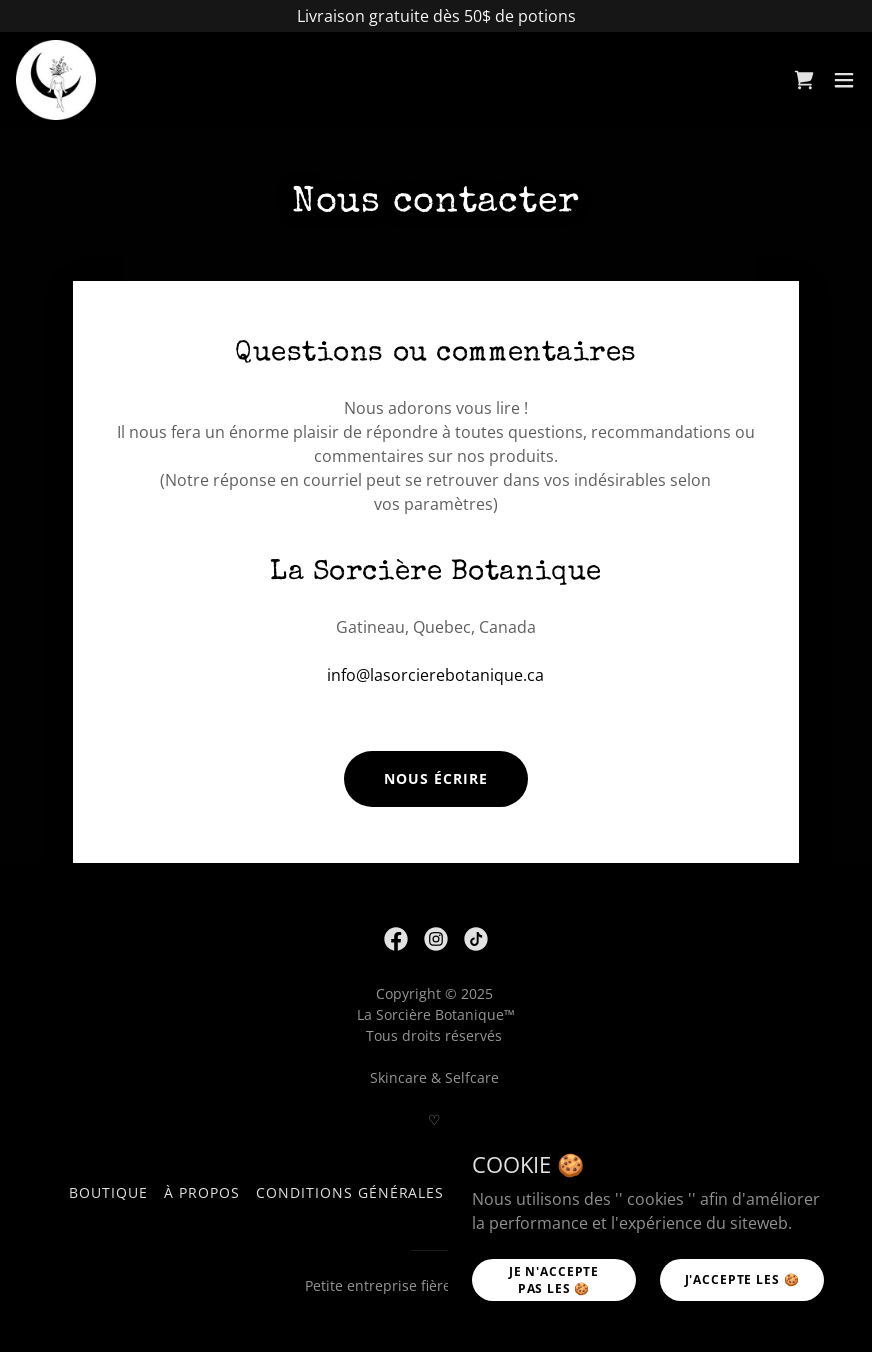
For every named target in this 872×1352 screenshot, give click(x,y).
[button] (844, 80)
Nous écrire (436, 778)
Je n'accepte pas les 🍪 (554, 1279)
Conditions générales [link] (350, 1192)
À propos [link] (202, 1192)
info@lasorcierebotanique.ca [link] (435, 675)
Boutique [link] (108, 1192)
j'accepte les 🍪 (742, 1279)
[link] (56, 80)
